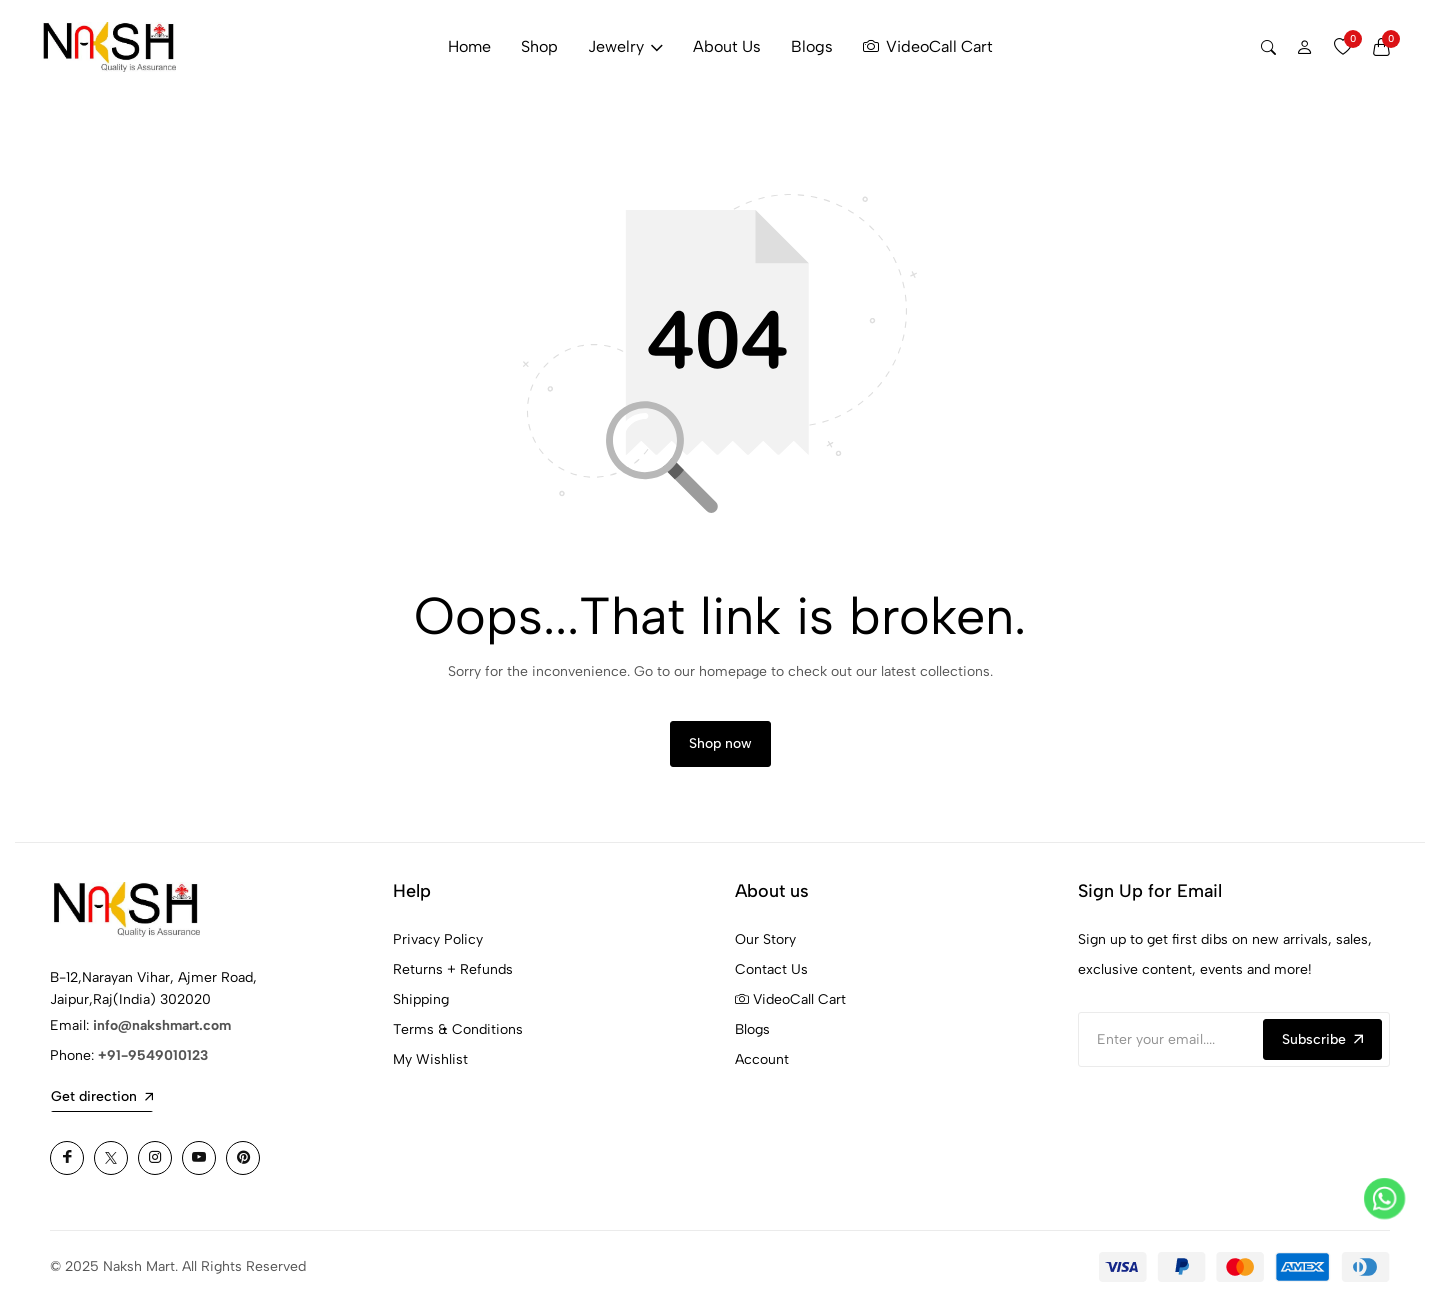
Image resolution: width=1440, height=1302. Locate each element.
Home (469, 46)
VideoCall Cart (928, 47)
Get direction (102, 1096)
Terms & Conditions (458, 1029)
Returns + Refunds (453, 969)
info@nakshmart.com (162, 1025)
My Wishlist (430, 1059)
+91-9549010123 (153, 1055)
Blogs (812, 46)
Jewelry (625, 46)
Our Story (765, 939)
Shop (539, 46)
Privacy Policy (438, 939)
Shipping (421, 999)
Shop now (720, 743)
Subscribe (1322, 1039)
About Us (727, 46)
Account (762, 1059)
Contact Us (771, 969)
